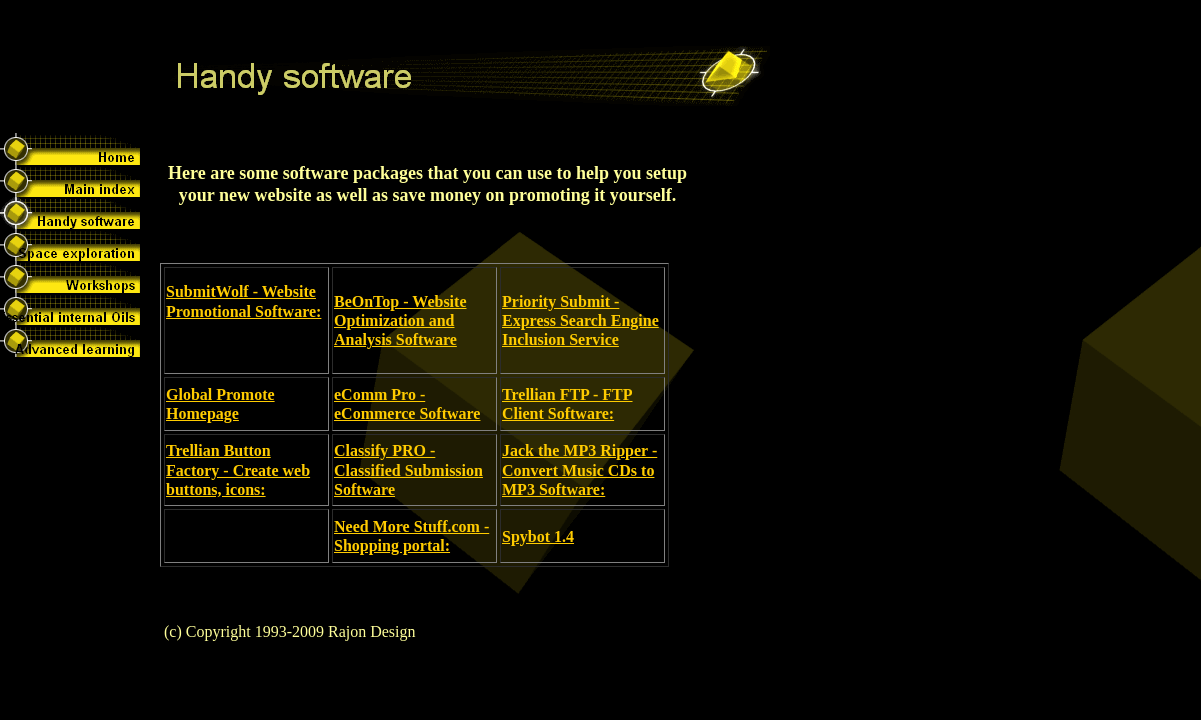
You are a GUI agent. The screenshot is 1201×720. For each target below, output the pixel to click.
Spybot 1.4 (538, 536)
